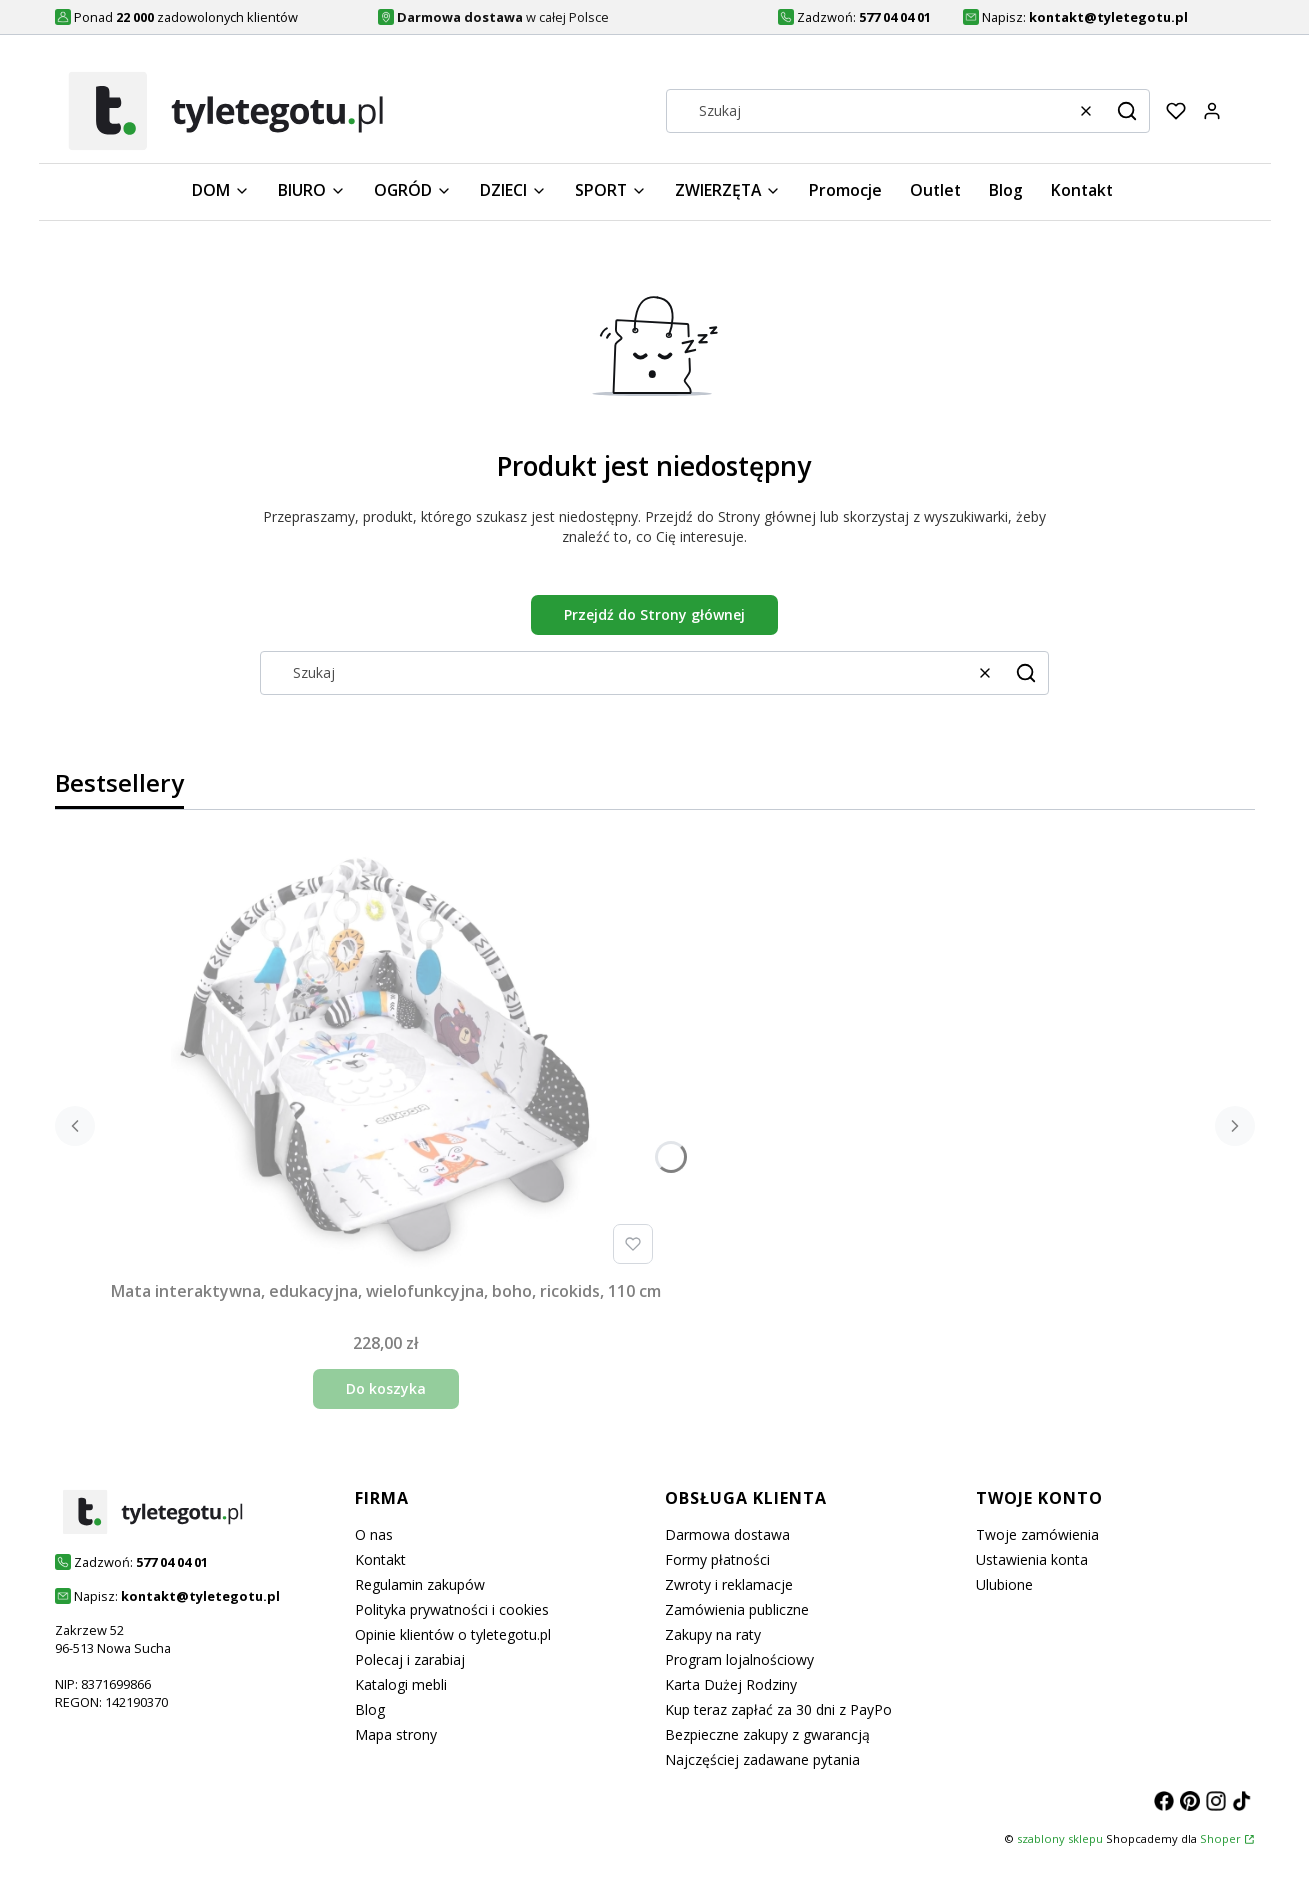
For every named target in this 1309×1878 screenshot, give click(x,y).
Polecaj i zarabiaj (410, 1659)
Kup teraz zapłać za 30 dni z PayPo (778, 1709)
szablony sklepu (1060, 1838)
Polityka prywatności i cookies (452, 1609)
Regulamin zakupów (420, 1584)
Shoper (1220, 1838)
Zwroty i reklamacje (729, 1584)
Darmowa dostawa (727, 1534)
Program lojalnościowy (739, 1659)
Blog (370, 1709)
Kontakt (380, 1559)
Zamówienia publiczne (737, 1609)
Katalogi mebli (401, 1684)
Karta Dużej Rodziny (731, 1684)
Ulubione (1004, 1584)
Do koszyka (386, 1388)
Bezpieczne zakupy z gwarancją (767, 1734)
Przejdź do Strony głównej (654, 614)
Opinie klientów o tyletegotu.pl (453, 1634)
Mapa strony (396, 1734)
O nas (374, 1534)
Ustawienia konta (1032, 1559)
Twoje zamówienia (1037, 1534)
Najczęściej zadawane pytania (762, 1759)
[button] (1127, 111)
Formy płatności (717, 1559)
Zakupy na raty (713, 1634)
